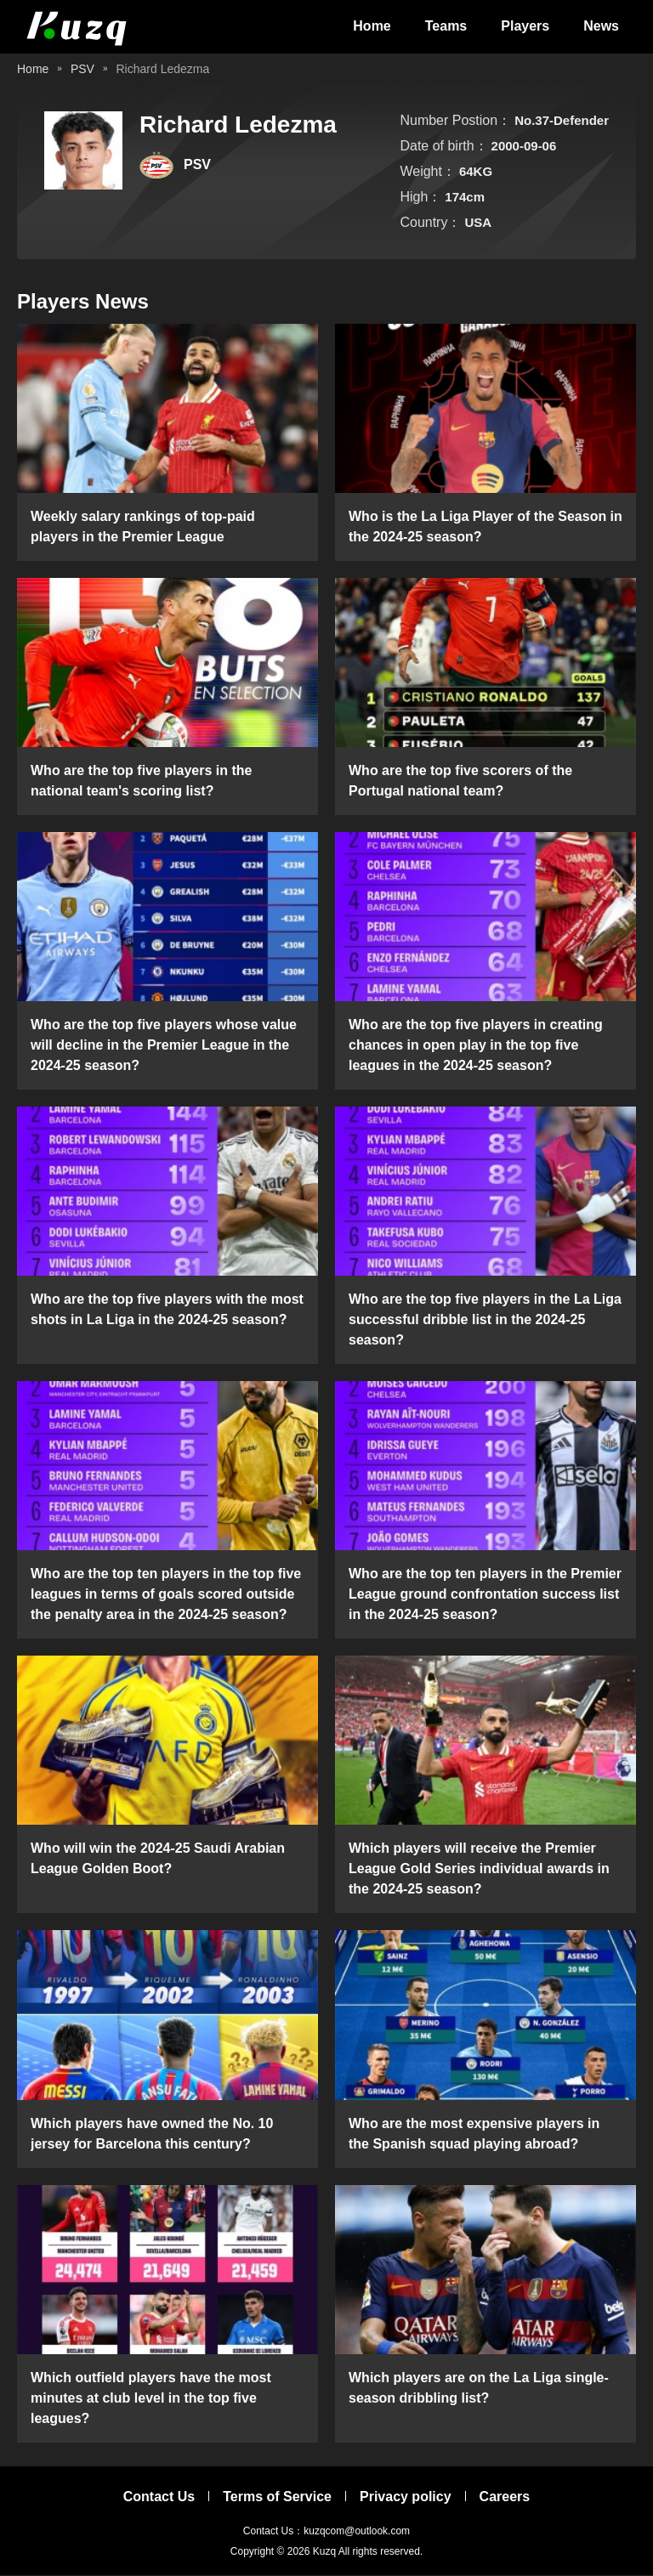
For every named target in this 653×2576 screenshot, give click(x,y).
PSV (82, 69)
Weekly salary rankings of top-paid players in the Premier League (143, 527)
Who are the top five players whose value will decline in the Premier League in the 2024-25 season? (164, 1045)
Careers (505, 2497)
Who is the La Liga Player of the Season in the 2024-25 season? (485, 527)
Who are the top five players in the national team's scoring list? (142, 781)
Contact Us (159, 2497)
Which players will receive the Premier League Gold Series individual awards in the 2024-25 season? (479, 1870)
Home (371, 27)
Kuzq (324, 2552)
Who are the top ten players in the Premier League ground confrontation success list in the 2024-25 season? (485, 1595)
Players (525, 27)
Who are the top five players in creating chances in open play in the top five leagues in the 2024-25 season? (476, 1045)
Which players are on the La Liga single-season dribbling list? (479, 2388)
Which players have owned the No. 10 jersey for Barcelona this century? (152, 2134)
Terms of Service (277, 2497)
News (601, 27)
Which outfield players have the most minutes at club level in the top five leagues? (151, 2398)
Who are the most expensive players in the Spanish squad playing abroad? (474, 2134)
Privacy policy (405, 2497)
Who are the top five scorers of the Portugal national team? (460, 781)
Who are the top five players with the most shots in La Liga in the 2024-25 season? (167, 1311)
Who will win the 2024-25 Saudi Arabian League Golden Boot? (158, 1860)
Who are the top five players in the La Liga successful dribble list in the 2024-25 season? (485, 1321)
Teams (446, 27)
